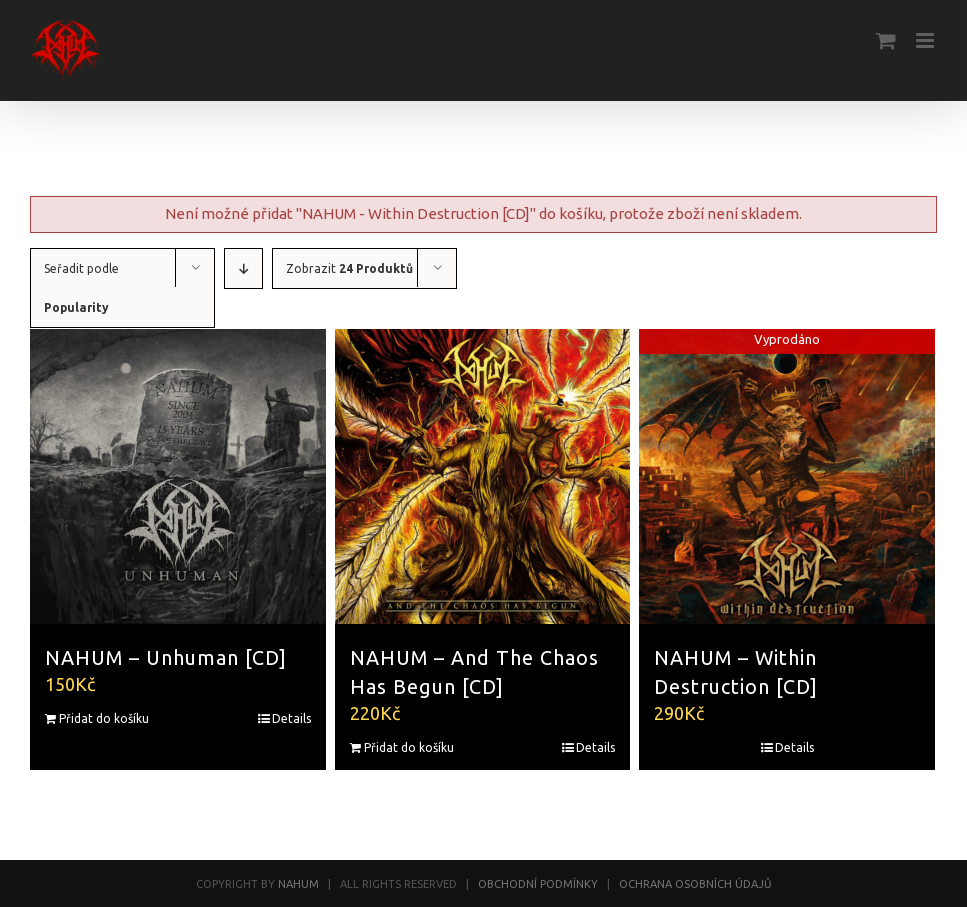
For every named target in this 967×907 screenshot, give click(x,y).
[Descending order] (243, 268)
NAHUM (298, 884)
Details (291, 718)
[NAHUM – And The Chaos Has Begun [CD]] (483, 477)
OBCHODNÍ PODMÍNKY (538, 884)
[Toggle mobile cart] (886, 40)
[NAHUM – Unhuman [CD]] (178, 477)
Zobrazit (349, 268)
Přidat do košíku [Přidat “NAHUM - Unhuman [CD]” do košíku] (104, 718)
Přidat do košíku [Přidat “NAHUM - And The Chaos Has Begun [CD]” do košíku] (409, 747)
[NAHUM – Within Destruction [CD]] (787, 477)
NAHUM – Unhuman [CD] (166, 658)
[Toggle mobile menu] (926, 40)
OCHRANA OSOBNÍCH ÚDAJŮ (695, 884)
